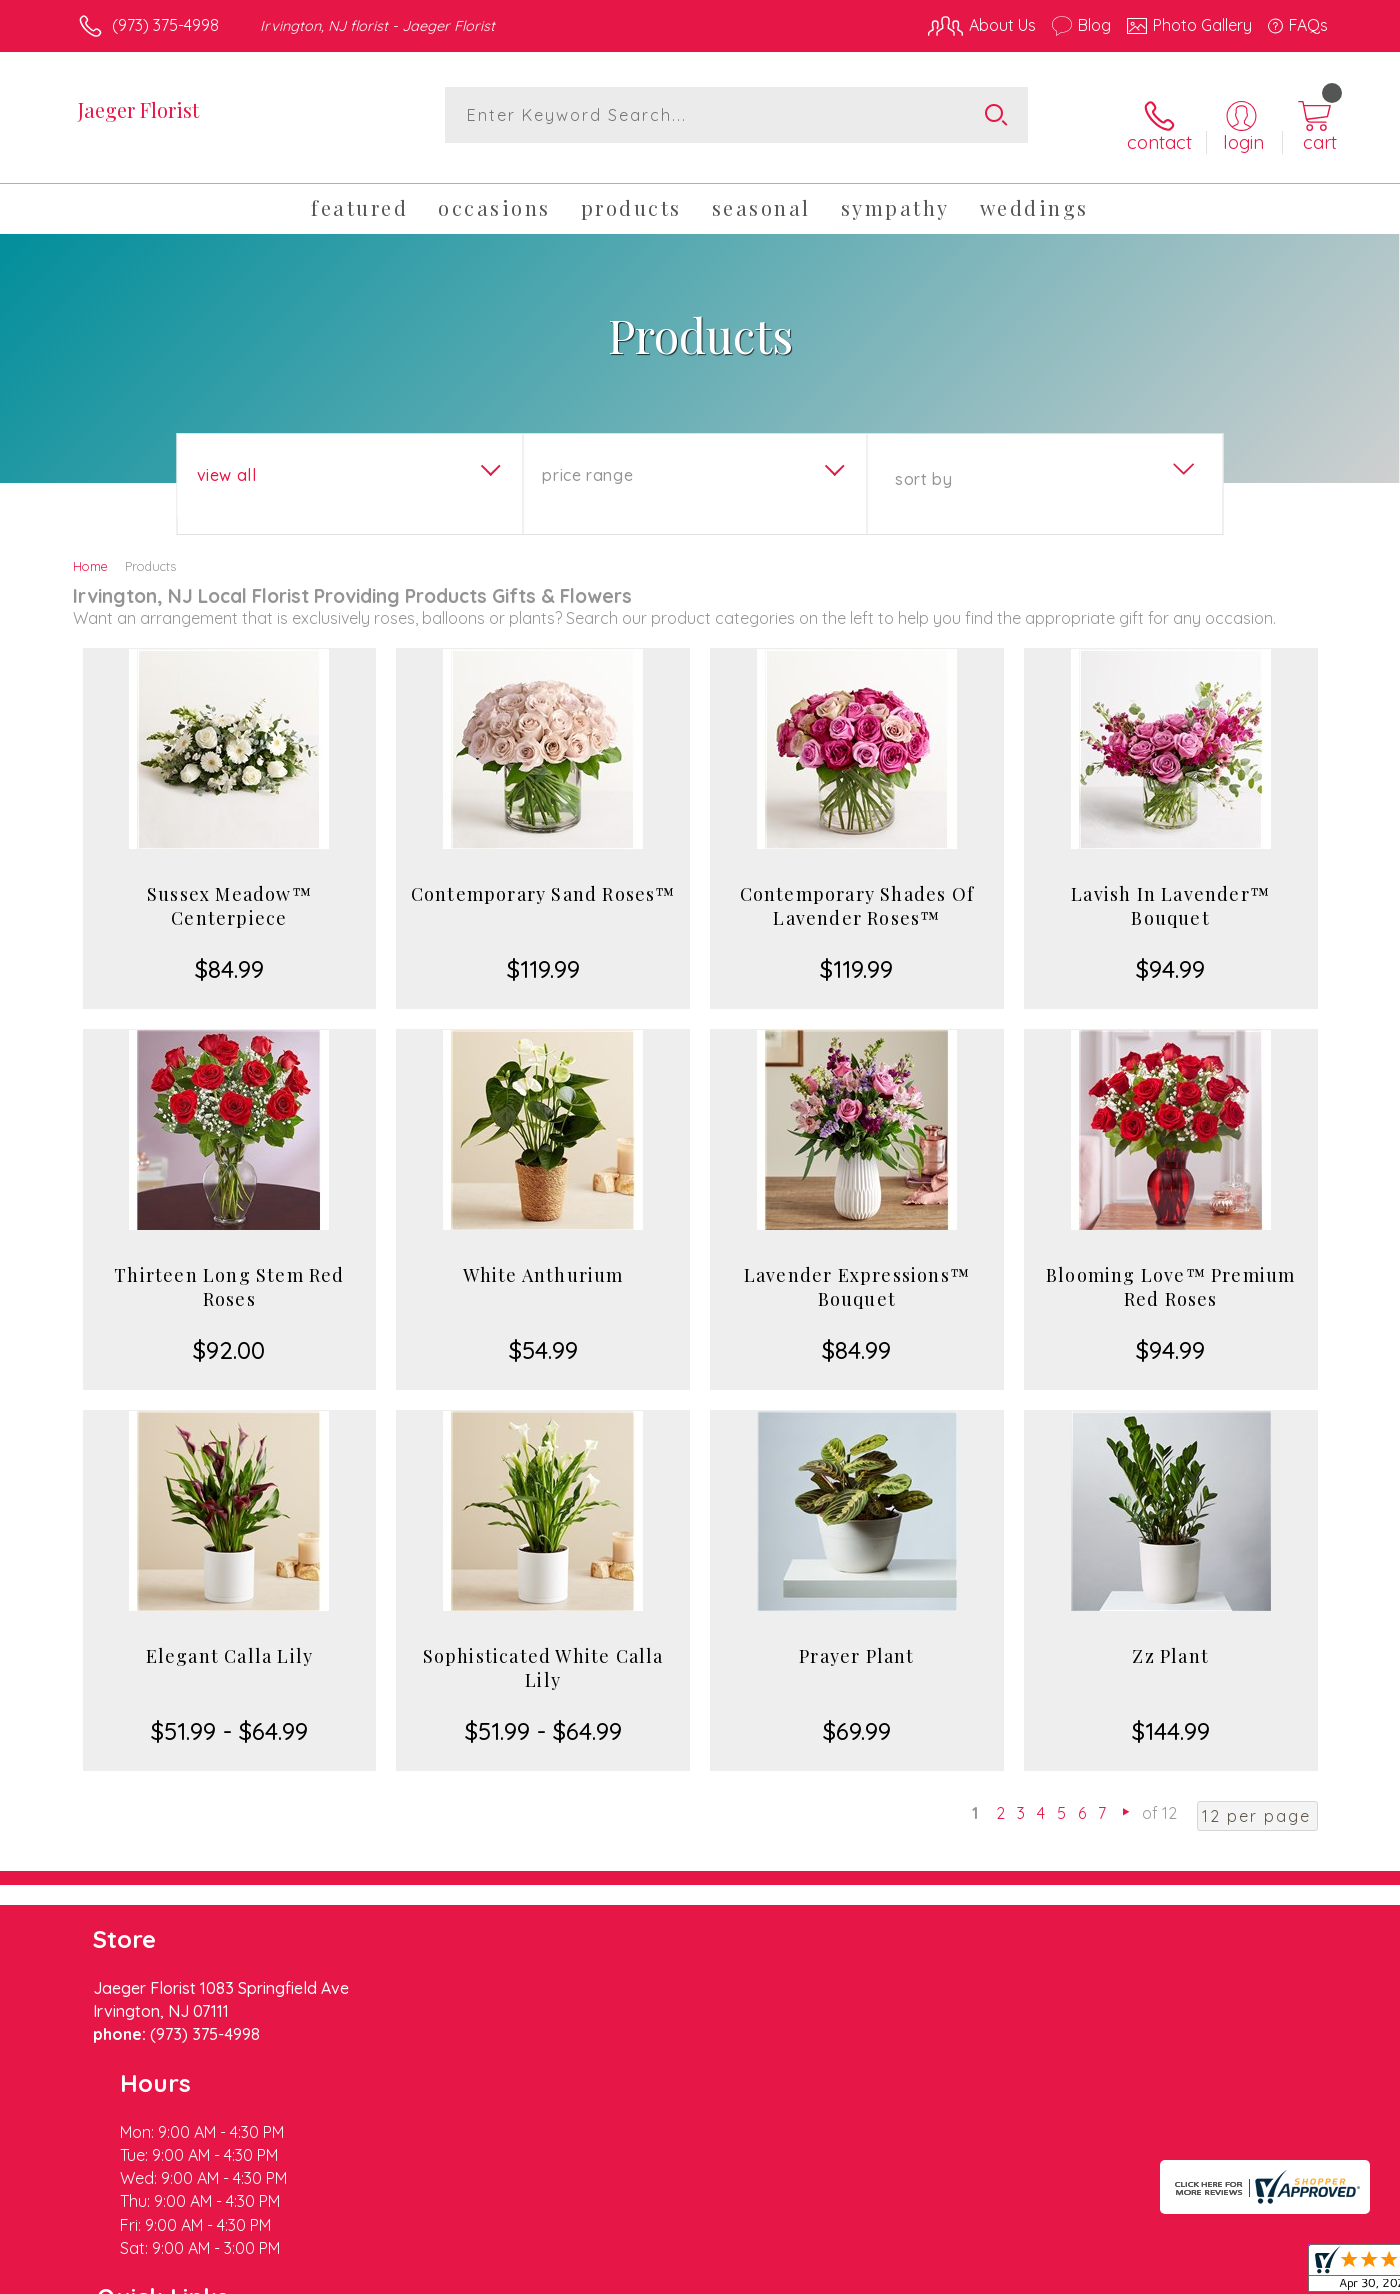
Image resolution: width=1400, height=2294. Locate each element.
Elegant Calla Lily (230, 1640)
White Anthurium (543, 1259)
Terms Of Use (890, 2273)
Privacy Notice (1008, 2273)
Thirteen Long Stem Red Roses (229, 1271)
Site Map (1274, 2273)
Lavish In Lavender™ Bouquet (1170, 890)
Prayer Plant (856, 1640)
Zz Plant (1170, 1640)
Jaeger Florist (138, 109)
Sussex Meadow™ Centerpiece (229, 890)
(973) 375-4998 (165, 25)
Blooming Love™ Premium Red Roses (1170, 1271)
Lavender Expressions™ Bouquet (857, 1271)
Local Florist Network (1151, 2273)
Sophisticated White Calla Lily (543, 1652)
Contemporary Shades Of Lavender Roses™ (857, 890)
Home (90, 550)
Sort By (923, 463)
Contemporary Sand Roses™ (543, 878)
